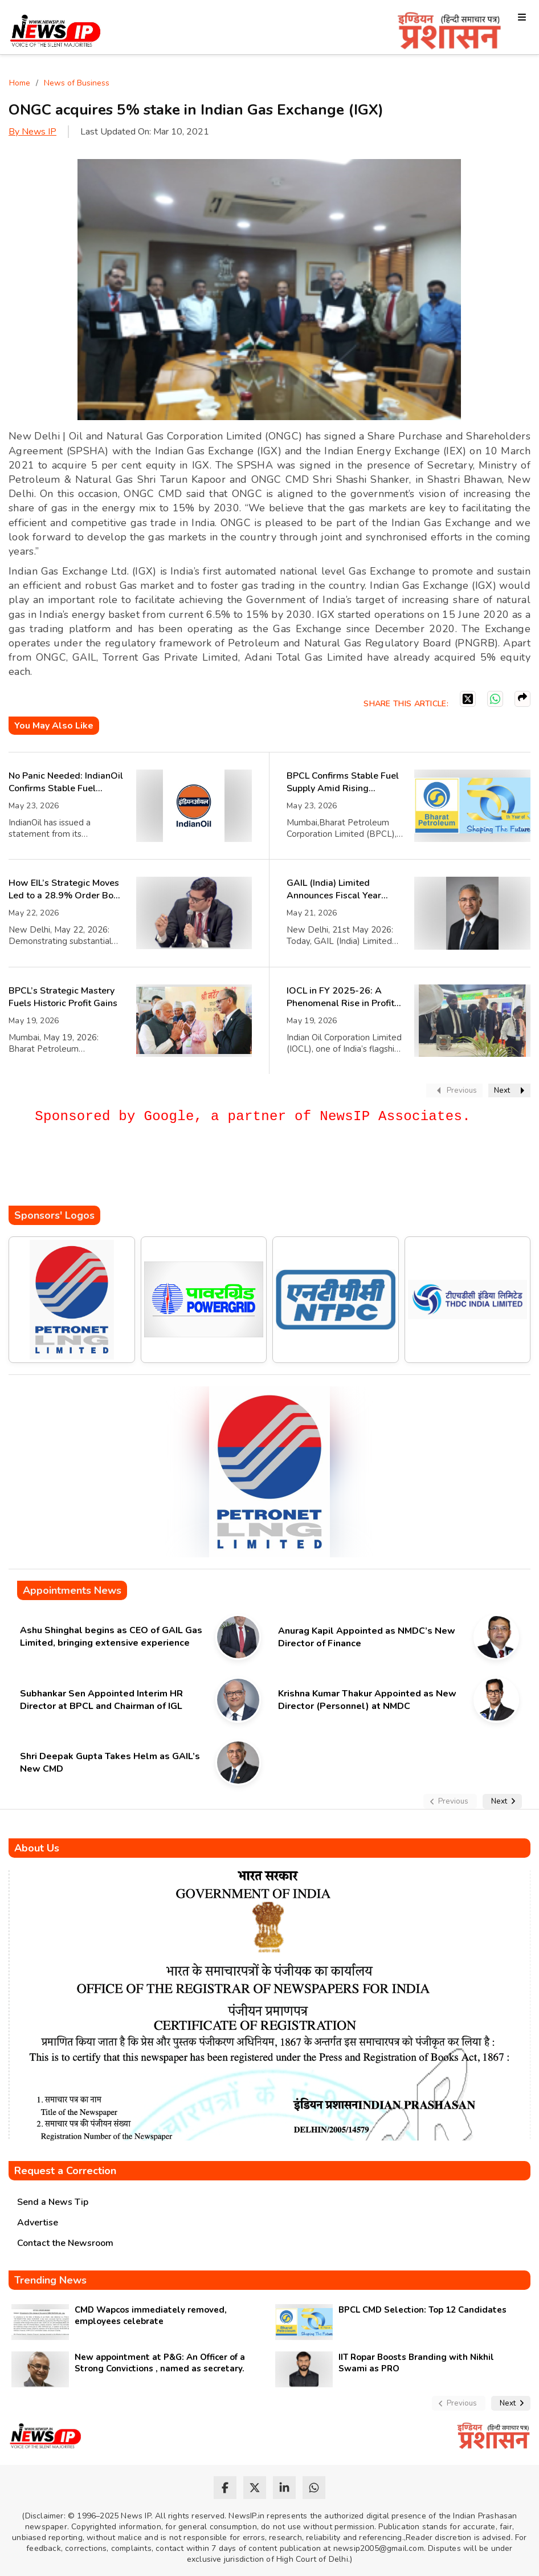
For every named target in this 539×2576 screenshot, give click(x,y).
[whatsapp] (314, 2487)
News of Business (76, 83)
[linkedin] (284, 2487)
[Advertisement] (216, 1171)
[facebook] (225, 2487)
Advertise (37, 2222)
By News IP (32, 131)
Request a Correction (65, 2171)
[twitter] (254, 2487)
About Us (36, 1848)
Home (19, 83)
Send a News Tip (52, 2202)
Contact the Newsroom (65, 2243)
